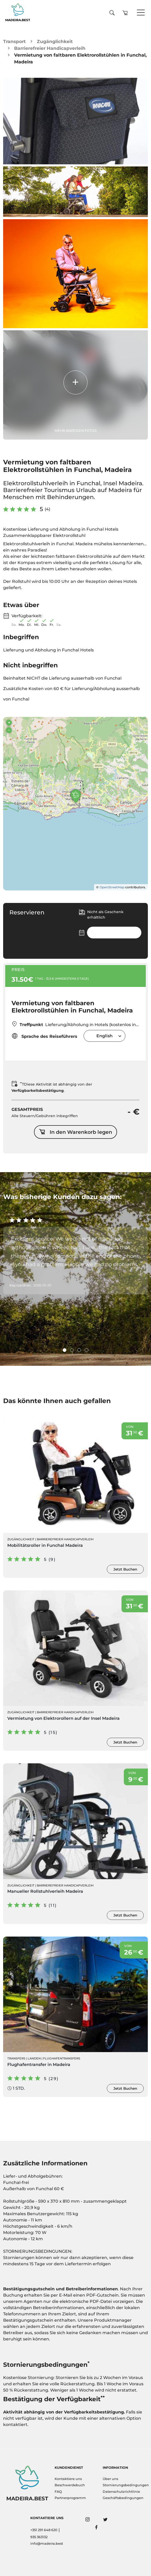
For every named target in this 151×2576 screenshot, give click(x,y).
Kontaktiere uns (68, 2479)
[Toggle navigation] (141, 12)
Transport (14, 41)
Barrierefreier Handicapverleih (49, 48)
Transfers (16, 2058)
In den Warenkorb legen (75, 1132)
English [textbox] (104, 1035)
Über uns (110, 2479)
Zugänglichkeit (55, 41)
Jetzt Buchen (125, 1569)
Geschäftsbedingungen (123, 2498)
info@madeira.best (46, 2543)
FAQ (58, 2492)
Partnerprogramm (70, 2498)
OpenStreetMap (112, 887)
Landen (34, 2058)
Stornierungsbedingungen (124, 2485)
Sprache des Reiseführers (44, 1036)
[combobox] (104, 1036)
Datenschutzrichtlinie (121, 2492)
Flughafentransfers (61, 2058)
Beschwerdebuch (70, 2485)
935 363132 (39, 2537)
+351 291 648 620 (43, 2530)
